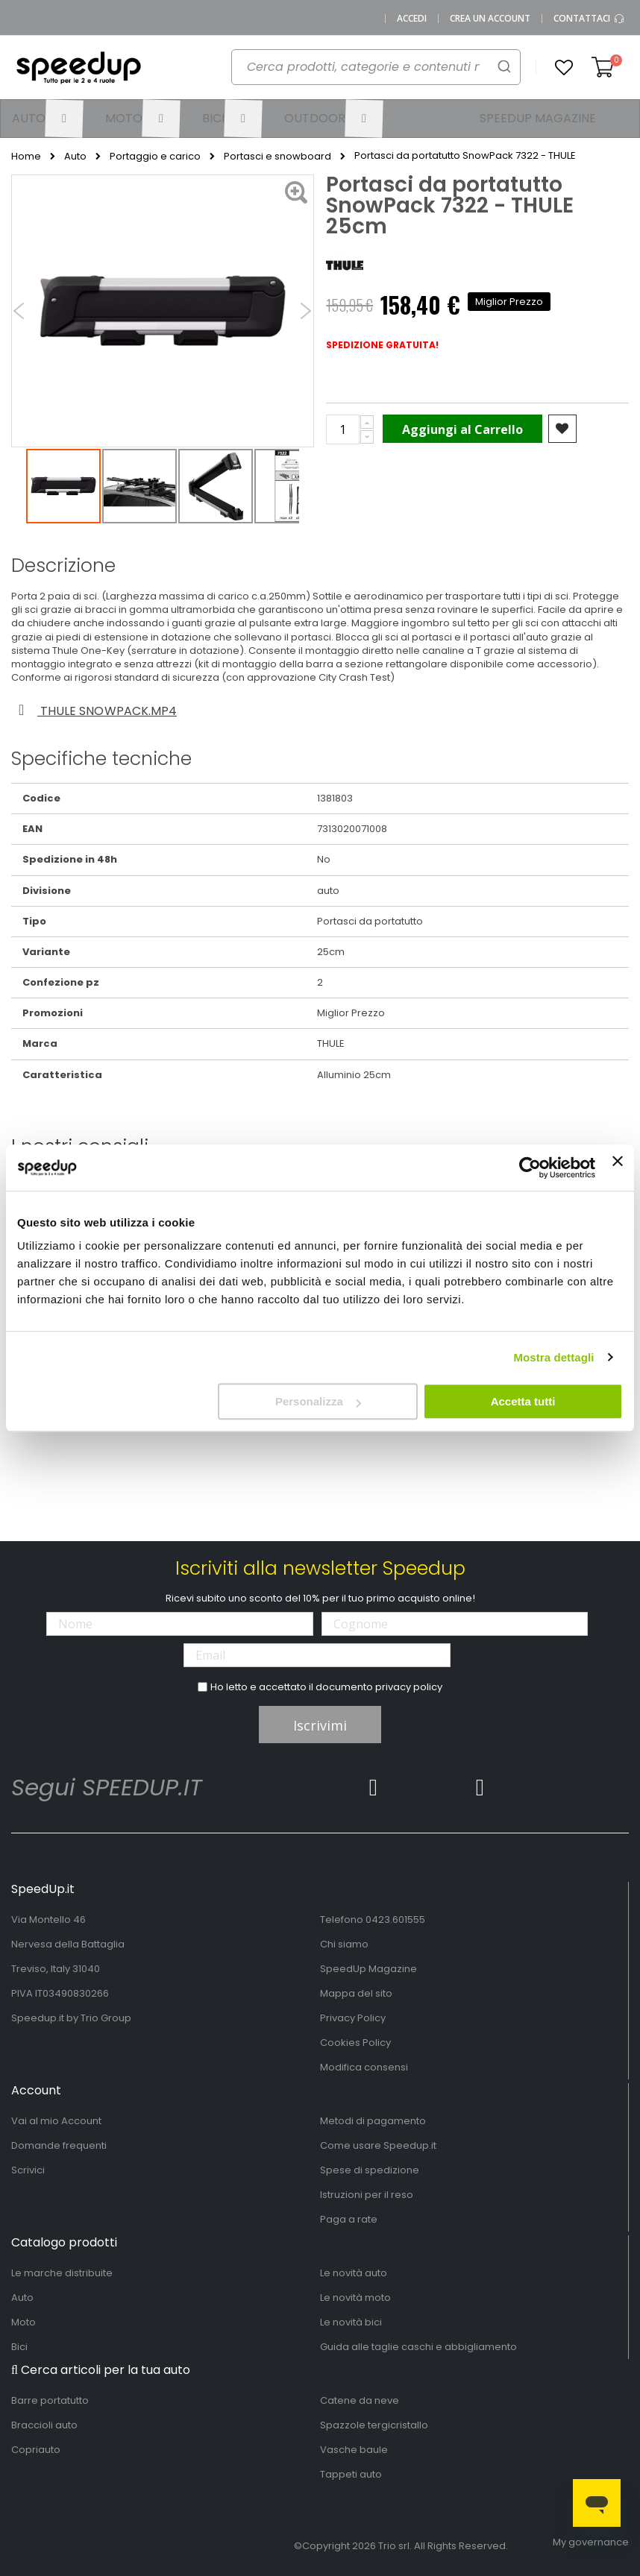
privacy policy (408, 1687)
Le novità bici (351, 2322)
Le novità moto (355, 2297)
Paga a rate (348, 2219)
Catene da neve (359, 2400)
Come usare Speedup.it (378, 2145)
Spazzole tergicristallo (374, 2425)
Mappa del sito (356, 1993)
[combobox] (368, 71)
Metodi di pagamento (373, 2121)
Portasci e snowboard (277, 156)
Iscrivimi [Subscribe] (320, 1725)
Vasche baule (354, 2450)
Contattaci (589, 18)
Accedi (412, 18)
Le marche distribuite (62, 2273)
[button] (564, 68)
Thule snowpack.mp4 (95, 711)
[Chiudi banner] (617, 1168)
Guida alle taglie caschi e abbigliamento (418, 2347)
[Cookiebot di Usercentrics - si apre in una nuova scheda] (530, 1167)
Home (26, 156)
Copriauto (35, 2450)
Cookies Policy (355, 2042)
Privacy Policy (353, 2018)
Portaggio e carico (155, 156)
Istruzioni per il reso (366, 2195)
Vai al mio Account (56, 2121)
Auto (75, 156)
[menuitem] (47, 118)
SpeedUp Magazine (368, 1969)
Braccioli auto (44, 2425)
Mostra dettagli (553, 1357)
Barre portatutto (50, 2400)
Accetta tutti (523, 1401)
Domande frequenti (59, 2145)
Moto (23, 2322)
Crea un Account (490, 18)
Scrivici (28, 2170)
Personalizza (318, 1401)
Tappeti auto (351, 2474)
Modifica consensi (364, 2067)
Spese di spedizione (369, 2170)
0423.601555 (395, 1919)
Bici (19, 2347)
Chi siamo (344, 1944)
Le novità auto (353, 2273)
